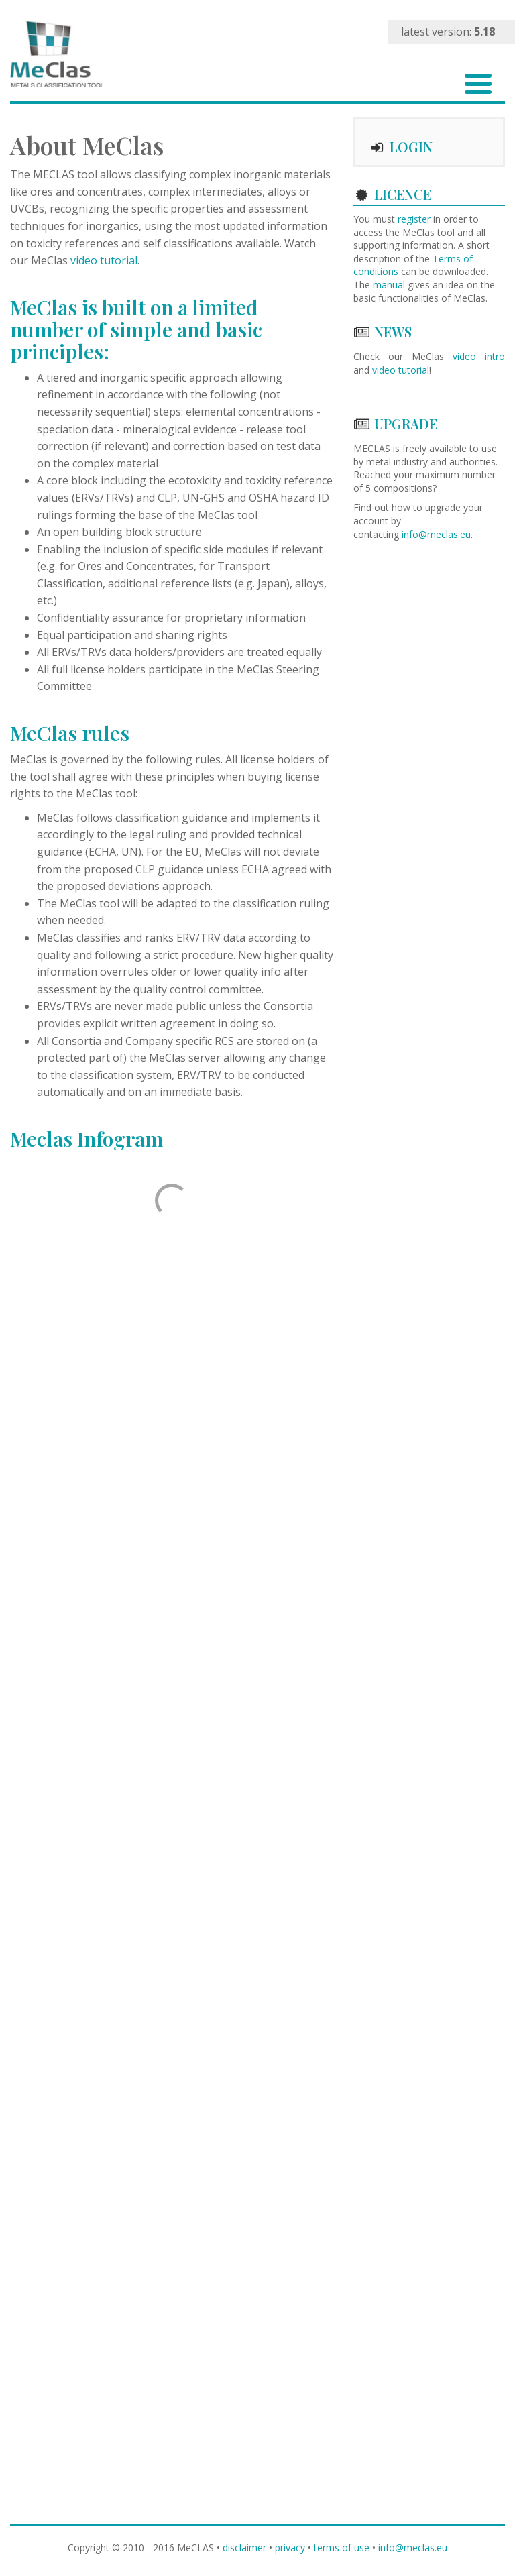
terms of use (341, 2547)
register (414, 219)
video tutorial (103, 260)
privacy (290, 2547)
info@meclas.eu (436, 534)
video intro (479, 356)
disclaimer (244, 2547)
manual (389, 284)
